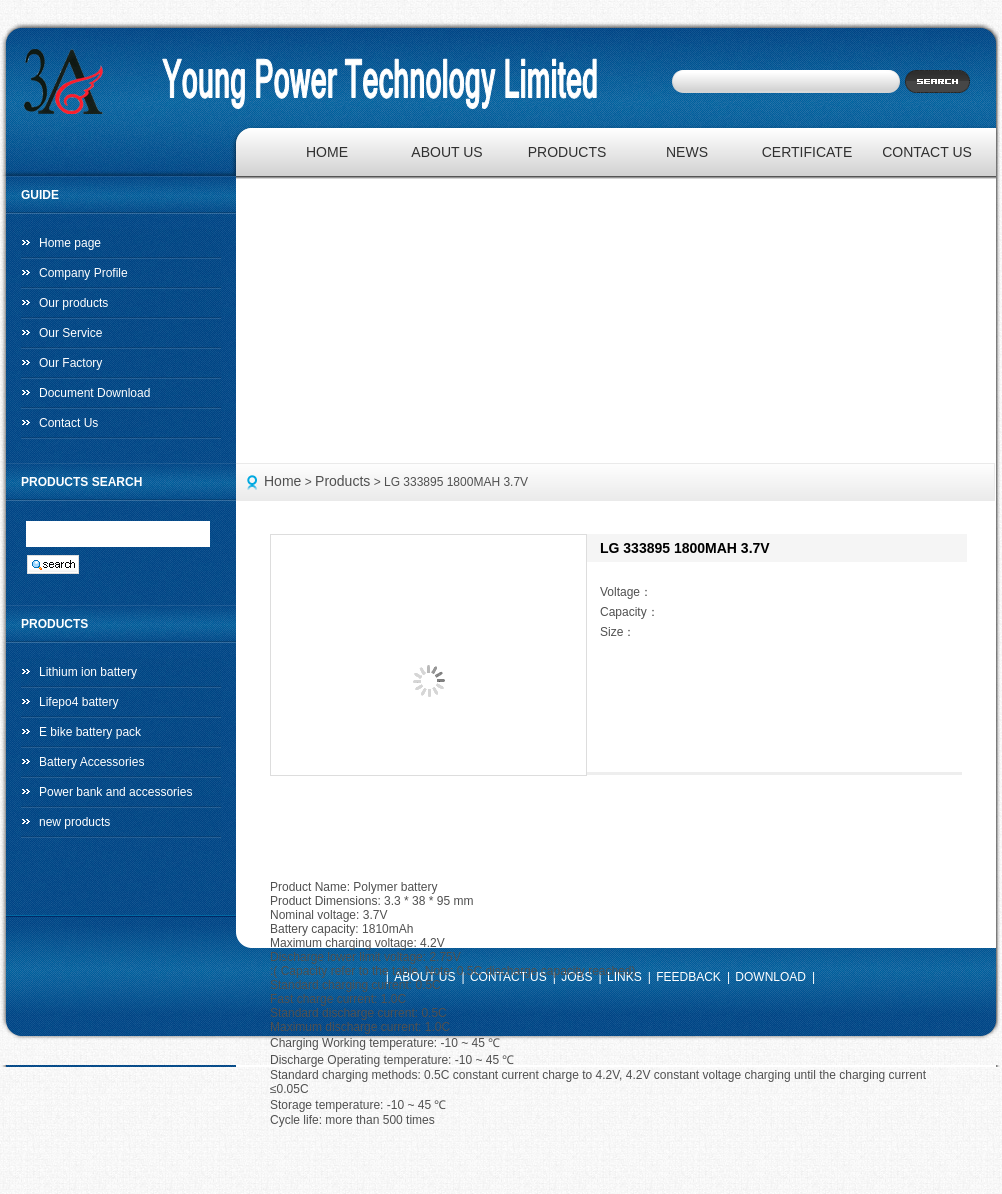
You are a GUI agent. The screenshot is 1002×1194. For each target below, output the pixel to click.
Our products (73, 303)
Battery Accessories (91, 762)
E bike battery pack (90, 732)
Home (282, 481)
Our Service (70, 333)
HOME (327, 152)
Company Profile (83, 273)
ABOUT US (446, 152)
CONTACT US (927, 152)
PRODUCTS (567, 152)
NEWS (687, 152)
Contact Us (68, 423)
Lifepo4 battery (78, 702)
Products (342, 481)
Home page (70, 243)
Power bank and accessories (115, 792)
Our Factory (70, 363)
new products (74, 822)
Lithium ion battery (88, 672)
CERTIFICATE (807, 152)
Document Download (94, 393)
